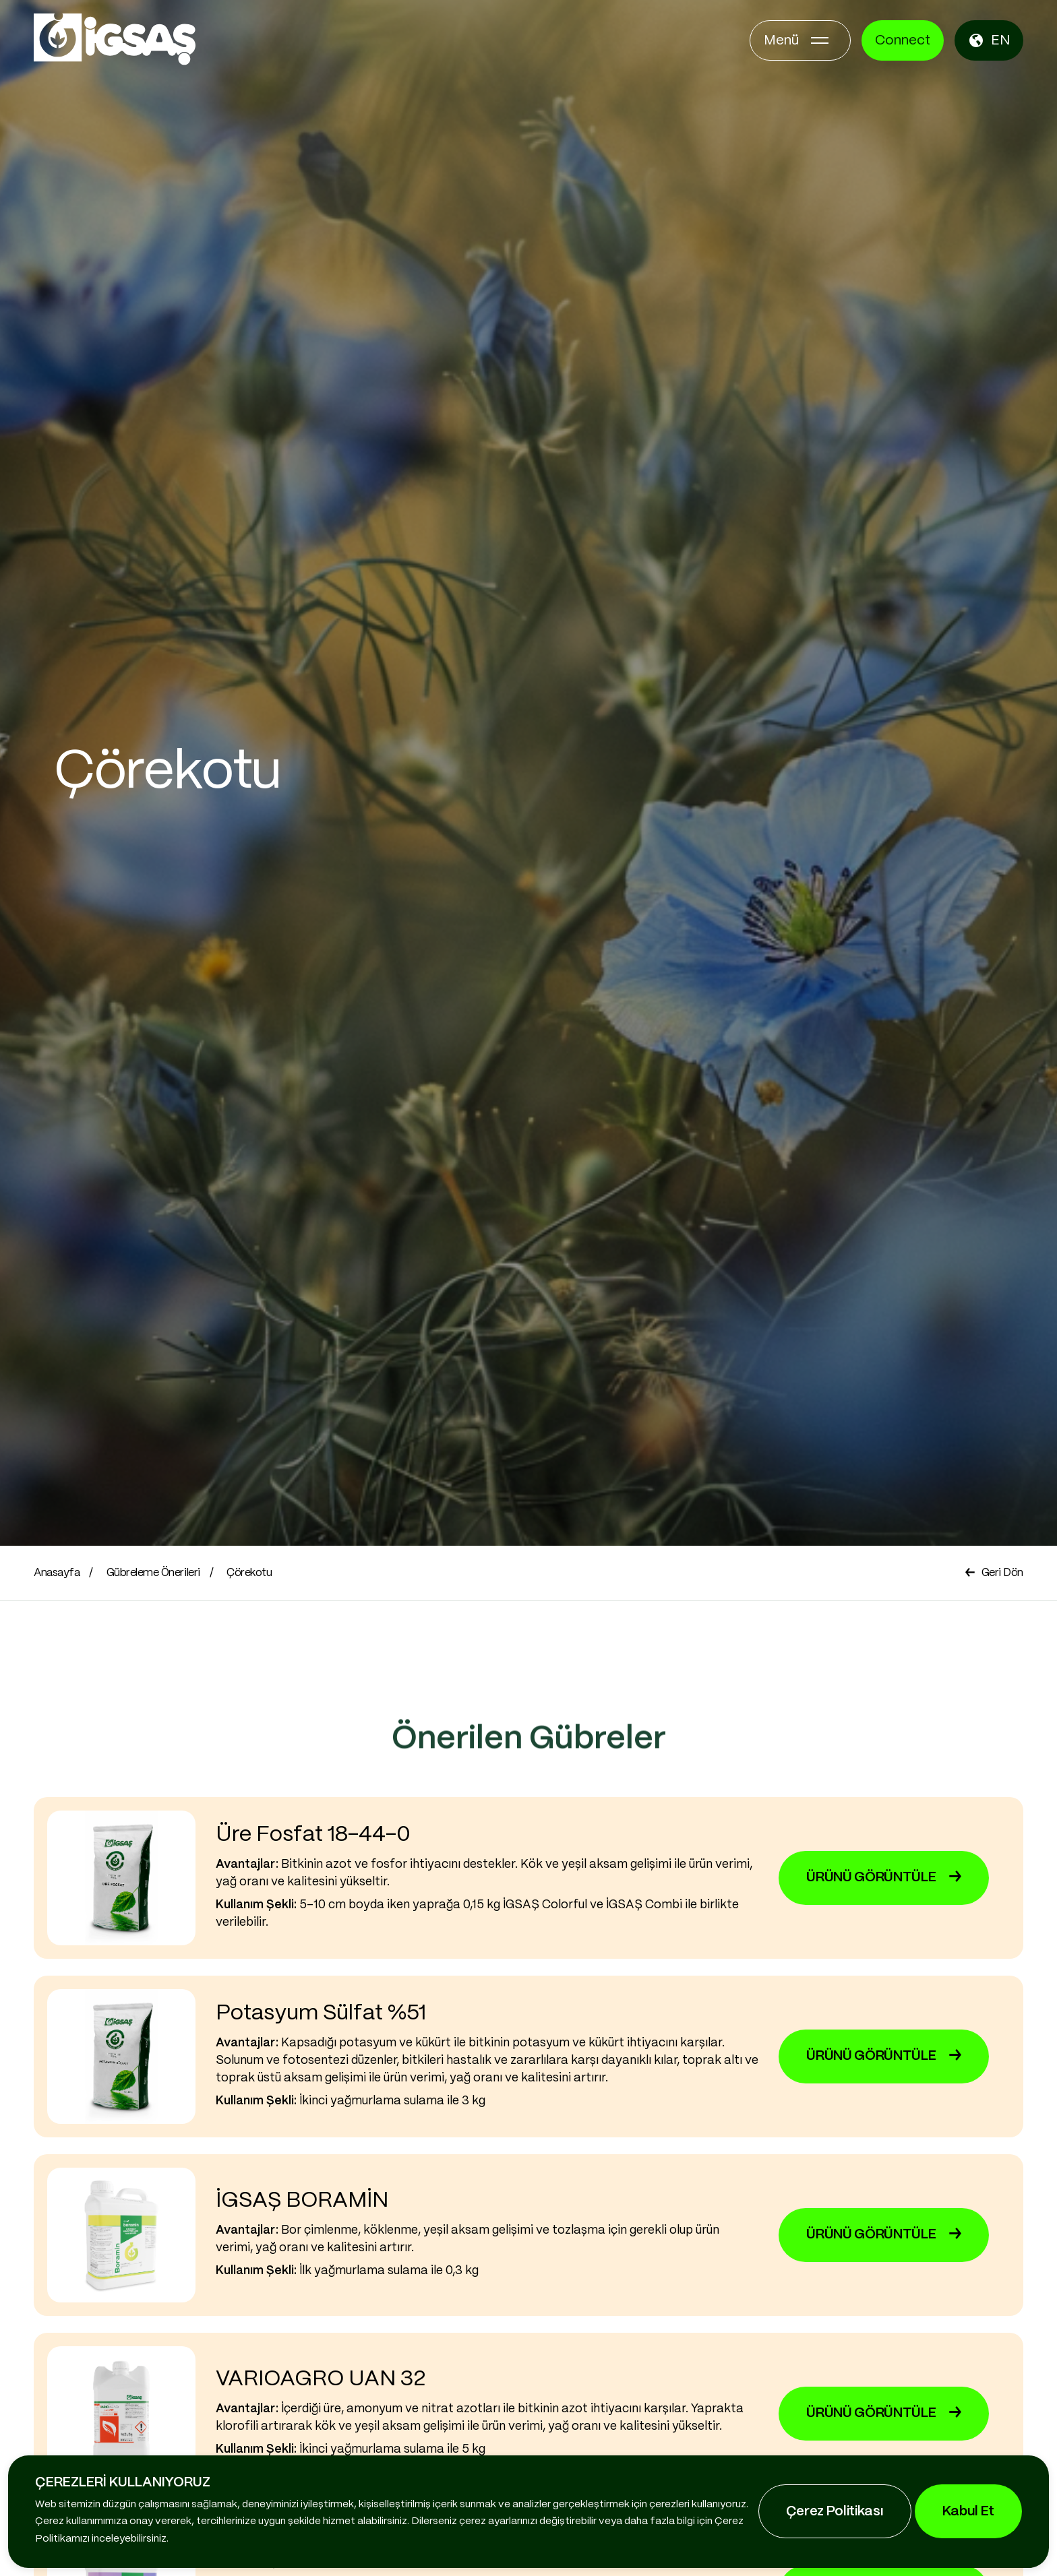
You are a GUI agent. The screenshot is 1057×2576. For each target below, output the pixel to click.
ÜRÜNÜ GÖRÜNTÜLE (883, 1884)
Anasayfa (57, 1573)
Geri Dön (994, 1572)
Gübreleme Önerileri (153, 1573)
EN (989, 40)
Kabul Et (968, 2511)
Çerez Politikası (835, 2511)
